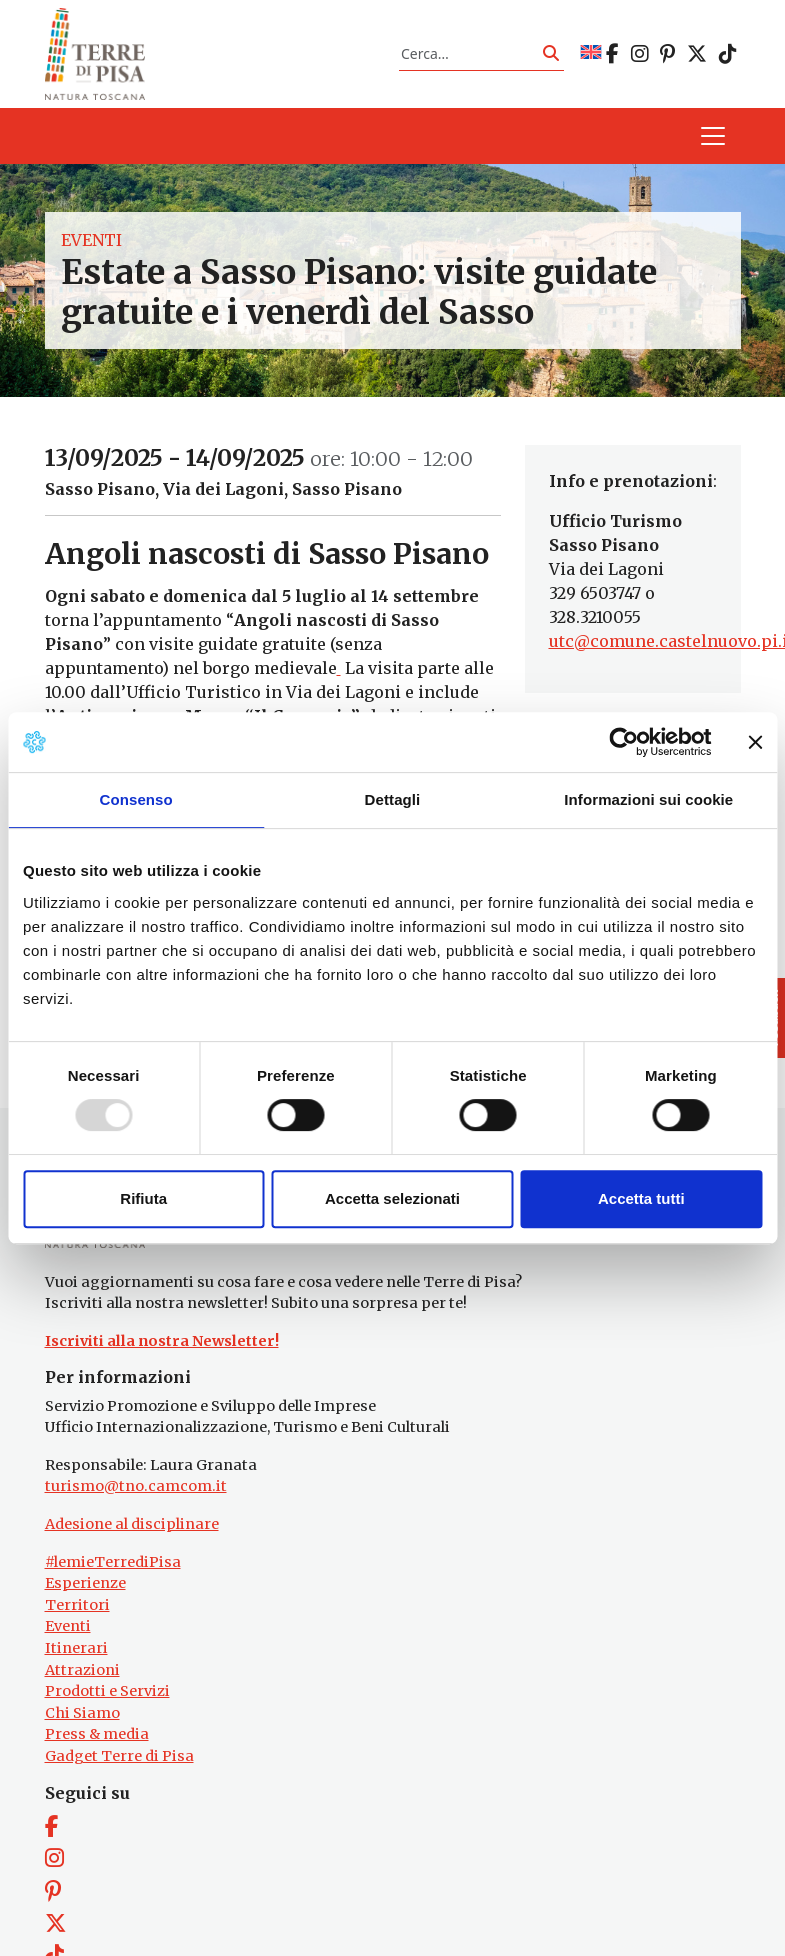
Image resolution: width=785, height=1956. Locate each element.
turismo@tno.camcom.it (136, 1486)
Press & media (97, 1734)
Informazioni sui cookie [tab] (648, 799)
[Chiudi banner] (755, 742)
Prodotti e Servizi (107, 1691)
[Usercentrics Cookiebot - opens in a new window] (623, 742)
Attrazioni (82, 1670)
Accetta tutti (641, 1198)
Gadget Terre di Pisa (119, 1756)
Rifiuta (143, 1198)
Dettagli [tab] (393, 799)
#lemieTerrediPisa (113, 1562)
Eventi (91, 240)
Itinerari (76, 1648)
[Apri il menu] (713, 136)
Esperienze (85, 1583)
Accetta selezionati (392, 1198)
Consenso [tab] (136, 799)
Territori (77, 1605)
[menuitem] (591, 53)
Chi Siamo (82, 1713)
